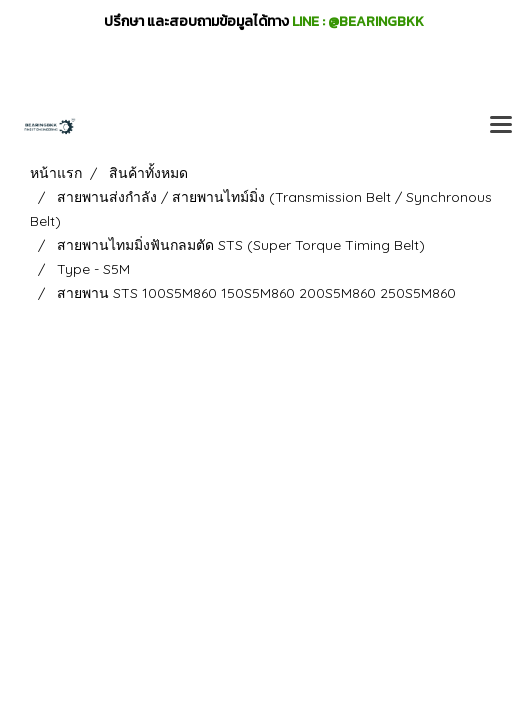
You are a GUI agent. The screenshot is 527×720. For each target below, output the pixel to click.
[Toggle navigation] (501, 126)
